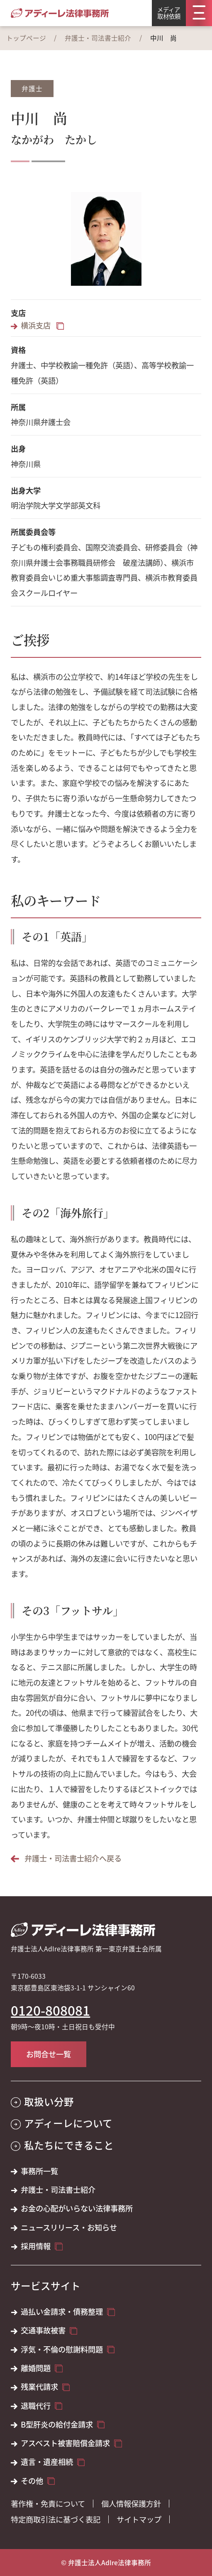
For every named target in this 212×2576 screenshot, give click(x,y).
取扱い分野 (49, 2102)
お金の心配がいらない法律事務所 (77, 2208)
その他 (32, 2481)
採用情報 (36, 2246)
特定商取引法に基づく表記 (55, 2519)
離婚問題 (36, 2368)
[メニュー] (199, 13)
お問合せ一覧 (48, 2053)
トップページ (26, 38)
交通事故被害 (43, 2330)
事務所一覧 (39, 2171)
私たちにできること (69, 2145)
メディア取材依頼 (168, 13)
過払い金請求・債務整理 (62, 2311)
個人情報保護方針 (131, 2503)
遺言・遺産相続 (47, 2462)
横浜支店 (36, 325)
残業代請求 (39, 2386)
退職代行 (36, 2406)
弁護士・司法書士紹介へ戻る (73, 1858)
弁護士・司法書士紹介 (98, 38)
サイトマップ (139, 2519)
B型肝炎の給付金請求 (57, 2424)
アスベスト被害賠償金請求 (65, 2443)
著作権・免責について (48, 2503)
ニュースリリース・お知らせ (69, 2227)
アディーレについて (68, 2123)
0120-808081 (50, 2010)
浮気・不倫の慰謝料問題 (62, 2349)
